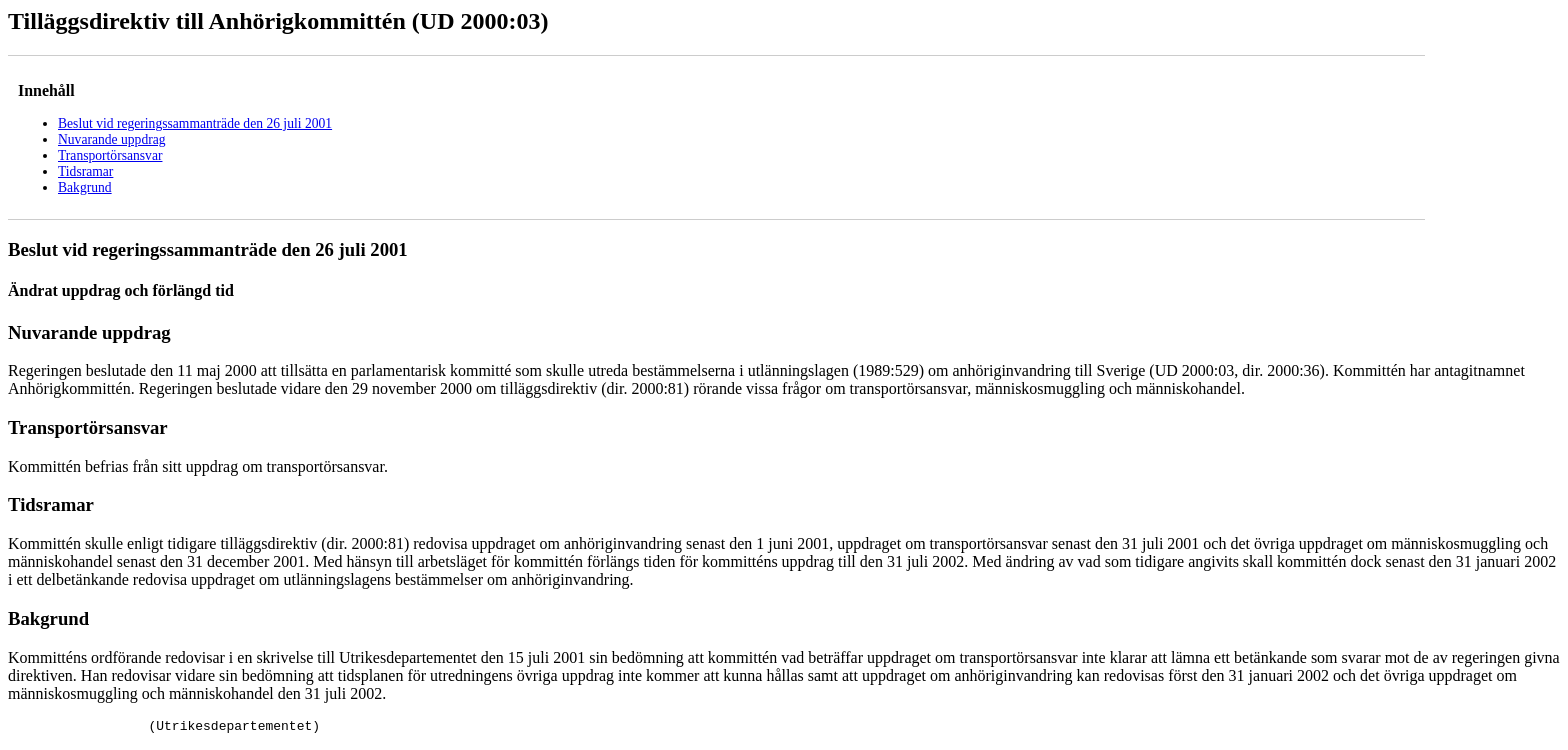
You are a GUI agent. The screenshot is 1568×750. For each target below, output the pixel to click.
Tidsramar (85, 171)
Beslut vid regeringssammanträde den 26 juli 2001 (195, 123)
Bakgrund (85, 187)
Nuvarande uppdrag (112, 139)
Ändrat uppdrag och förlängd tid (121, 290)
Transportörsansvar (110, 155)
